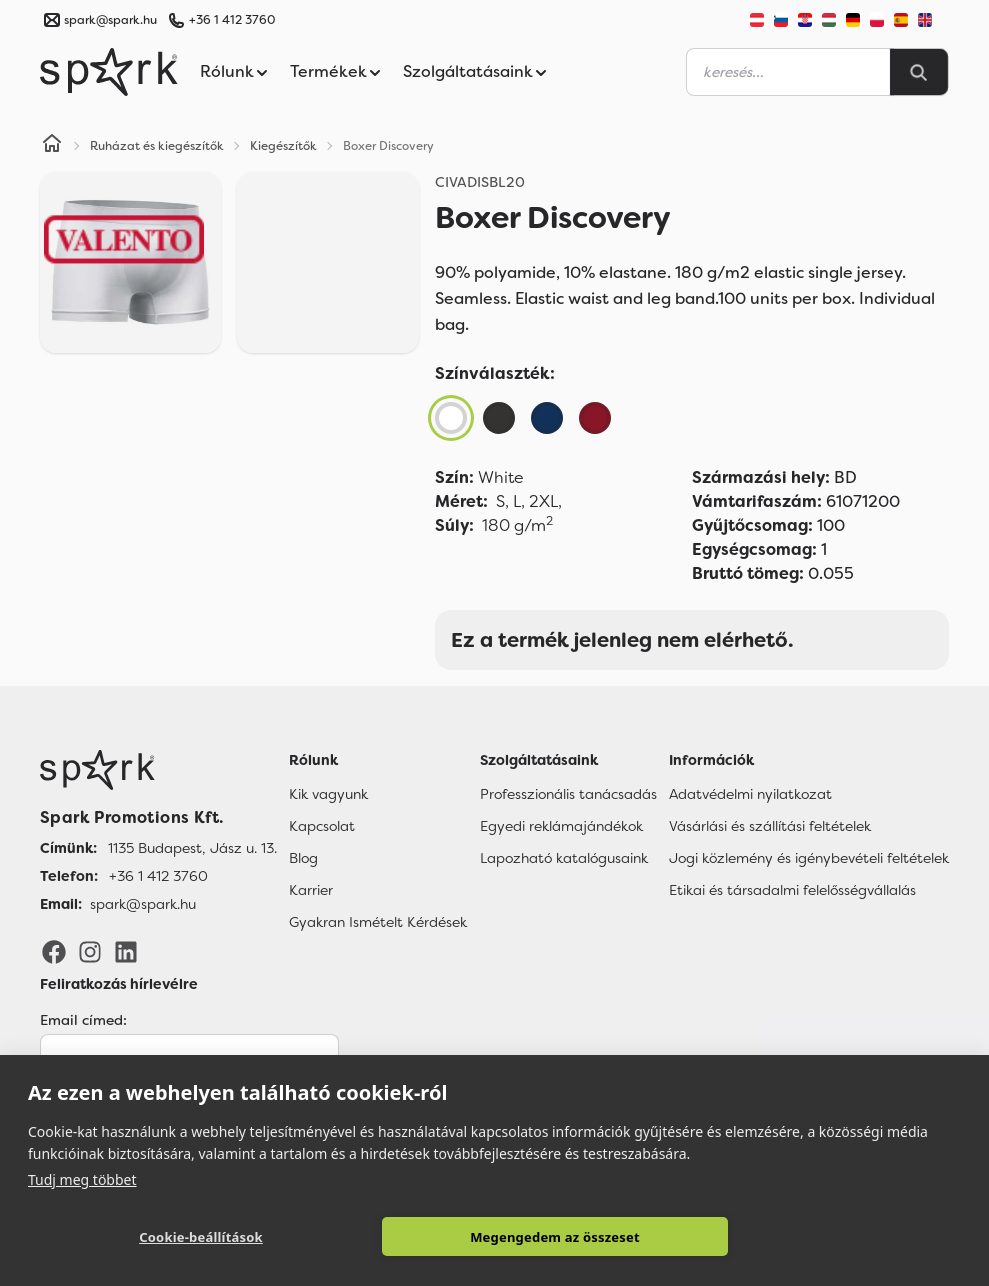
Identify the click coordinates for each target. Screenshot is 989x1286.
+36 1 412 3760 (232, 20)
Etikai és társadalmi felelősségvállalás (792, 890)
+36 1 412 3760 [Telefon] (158, 876)
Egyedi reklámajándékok (561, 826)
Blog (303, 858)
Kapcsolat (322, 826)
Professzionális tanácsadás (568, 794)
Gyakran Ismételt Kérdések (378, 922)
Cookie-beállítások (201, 1237)
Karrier (311, 890)
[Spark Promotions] (109, 72)
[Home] (52, 146)
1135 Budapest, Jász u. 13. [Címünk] (192, 848)
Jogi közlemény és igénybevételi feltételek (809, 858)
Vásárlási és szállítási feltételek (770, 826)
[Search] (919, 72)
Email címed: (83, 1020)
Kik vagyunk (328, 794)
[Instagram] (90, 951)
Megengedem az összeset (555, 1237)
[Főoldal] (158, 770)
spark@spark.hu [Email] (143, 904)
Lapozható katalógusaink (564, 858)
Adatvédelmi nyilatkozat (750, 794)
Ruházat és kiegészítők (157, 146)
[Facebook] (54, 951)
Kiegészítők (283, 146)
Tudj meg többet (82, 1179)
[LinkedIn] (126, 951)
